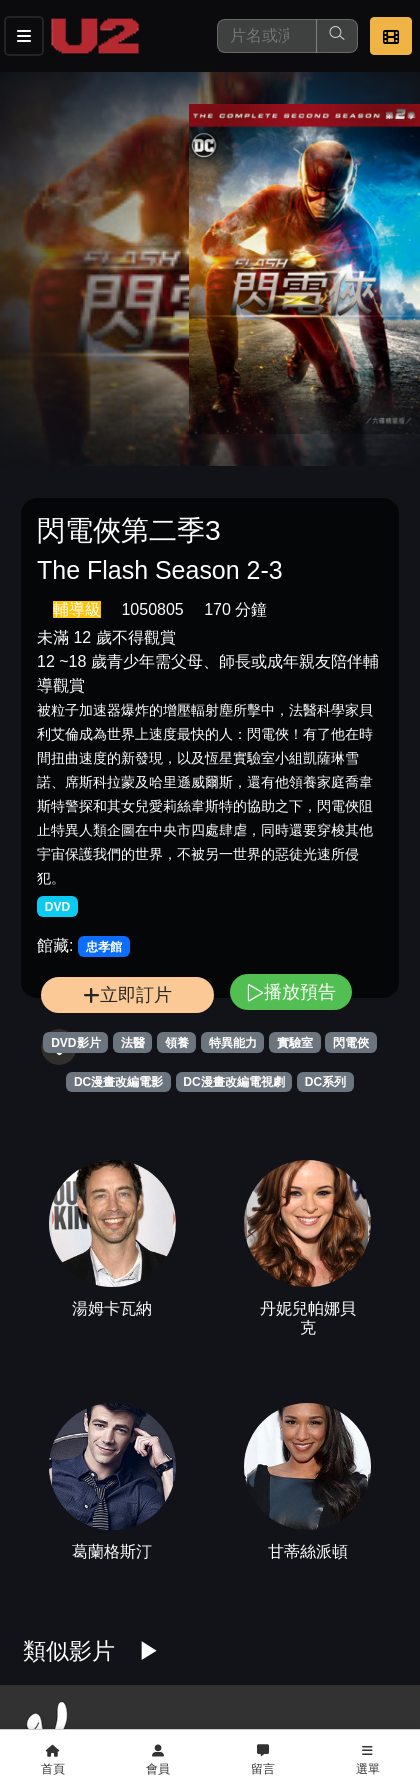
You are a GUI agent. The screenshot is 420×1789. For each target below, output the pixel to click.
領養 (177, 1043)
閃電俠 (351, 1043)
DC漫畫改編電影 (118, 1082)
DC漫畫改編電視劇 (233, 1082)
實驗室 (295, 1043)
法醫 (133, 1043)
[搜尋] (267, 36)
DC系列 (325, 1082)
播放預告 (291, 991)
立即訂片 (127, 994)
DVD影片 (75, 1043)
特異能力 (233, 1043)
